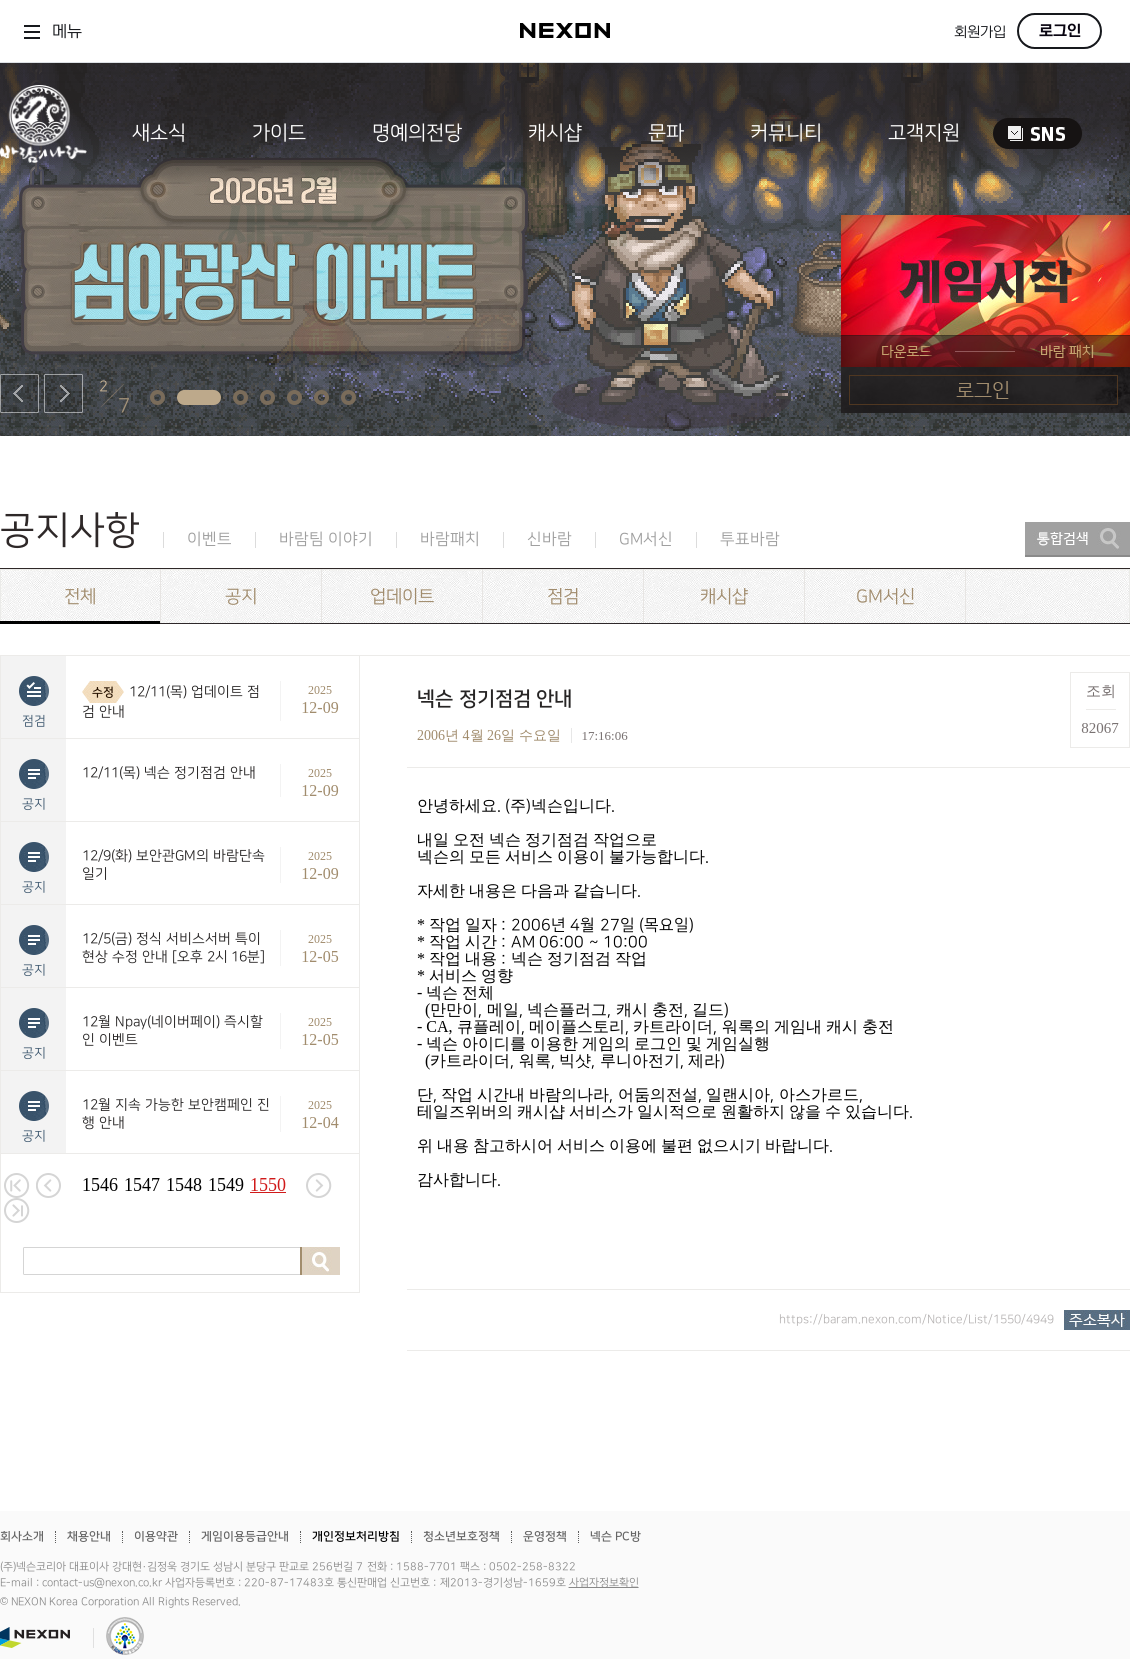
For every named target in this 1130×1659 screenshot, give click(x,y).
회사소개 (22, 1536)
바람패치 (450, 539)
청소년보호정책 (461, 1536)
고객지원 (924, 133)
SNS (1037, 133)
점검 (563, 596)
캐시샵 (555, 133)
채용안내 (89, 1536)
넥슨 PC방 (615, 1536)
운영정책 (545, 1536)
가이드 (279, 133)
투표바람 (750, 539)
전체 (80, 596)
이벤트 (209, 539)
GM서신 (646, 539)
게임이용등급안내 (245, 1536)
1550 (268, 1185)
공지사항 (70, 530)
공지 (241, 596)
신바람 (549, 539)
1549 (226, 1185)
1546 (100, 1185)
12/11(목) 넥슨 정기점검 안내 (169, 772)
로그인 (1060, 31)
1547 (142, 1185)
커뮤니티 (786, 133)
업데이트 (402, 596)
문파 (666, 133)
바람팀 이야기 (326, 539)
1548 (184, 1185)
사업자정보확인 (604, 1583)
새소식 (159, 133)
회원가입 (980, 32)
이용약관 (156, 1536)
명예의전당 (417, 133)
